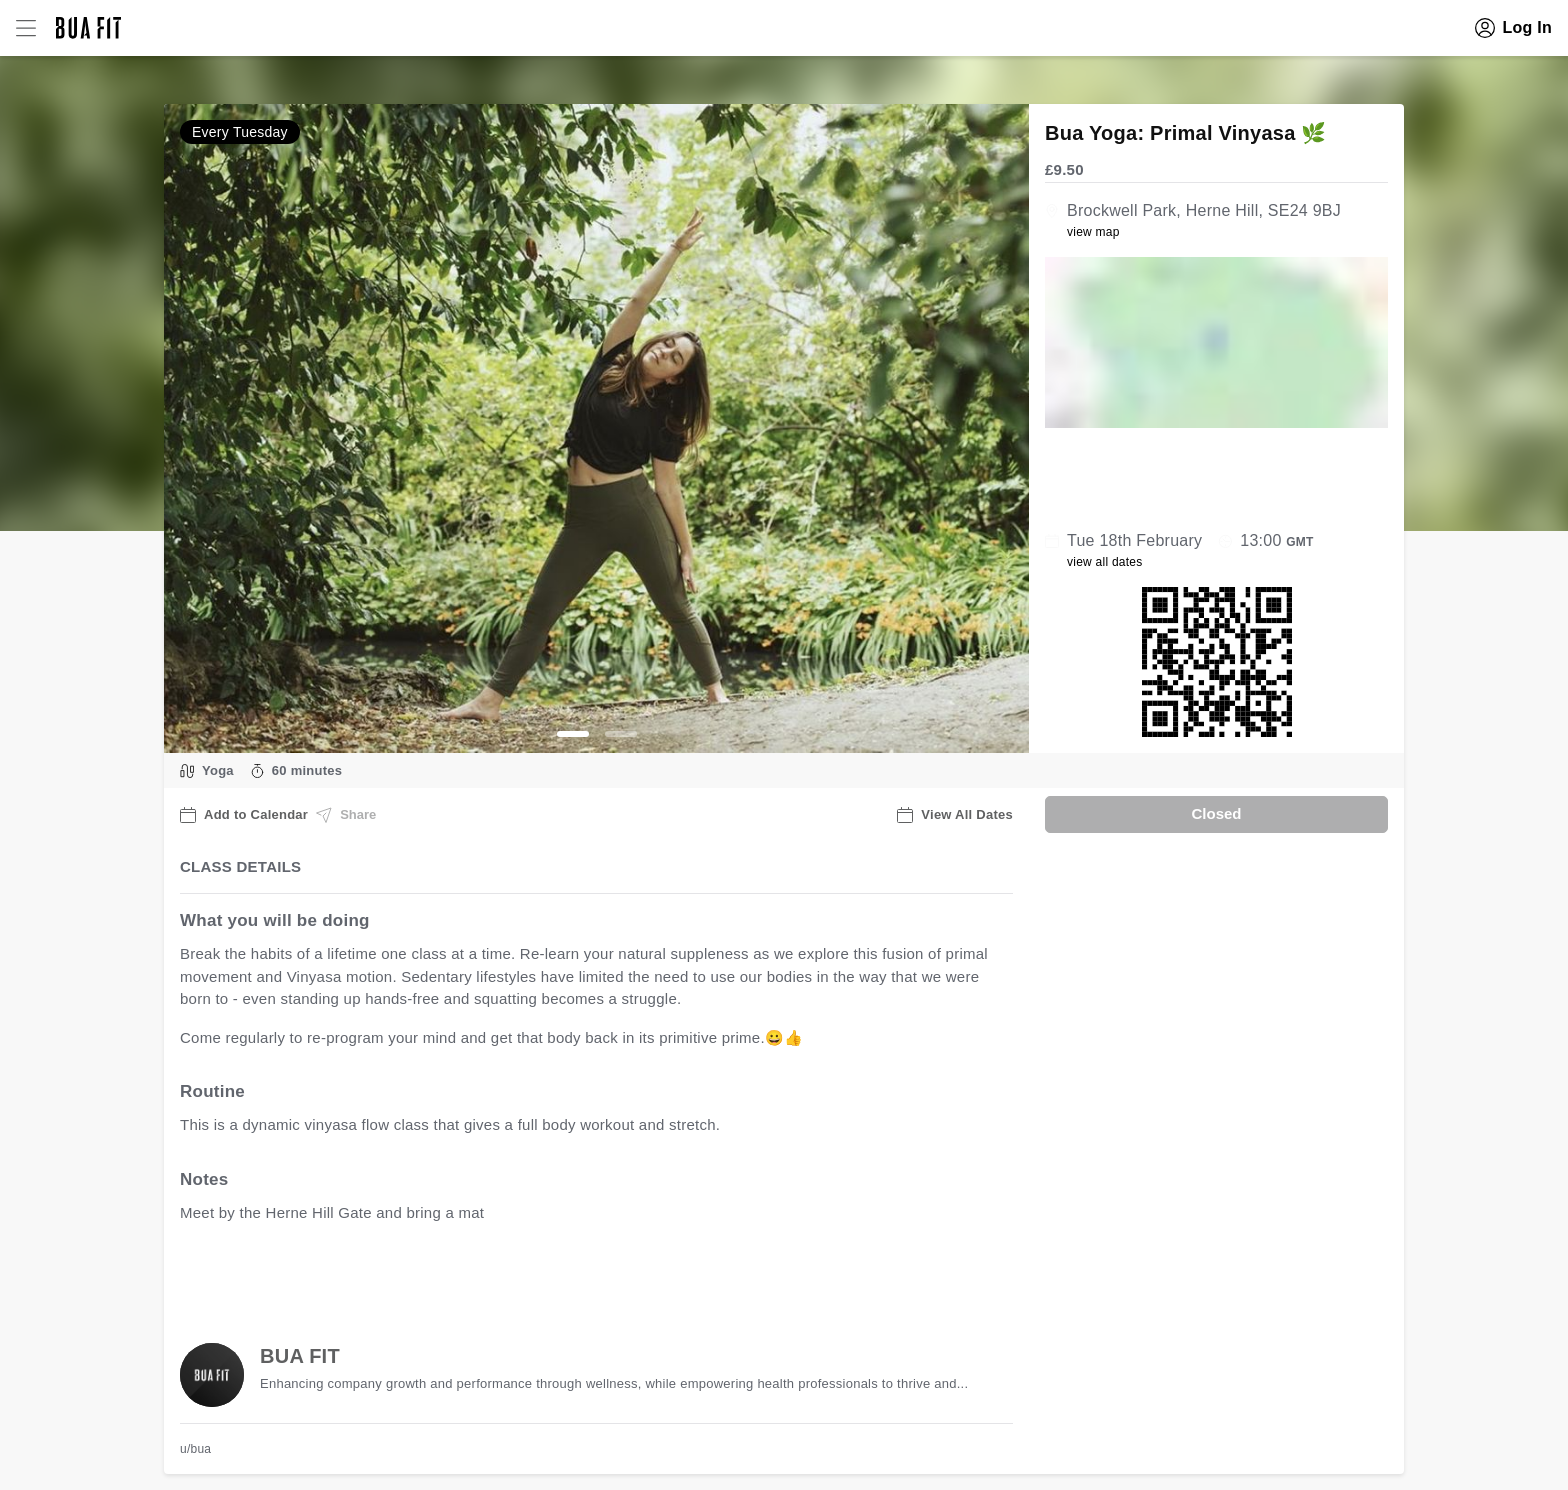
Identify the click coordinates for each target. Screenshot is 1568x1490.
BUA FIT (300, 1356)
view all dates (1105, 562)
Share (346, 815)
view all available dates (585, 1274)
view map (1093, 232)
